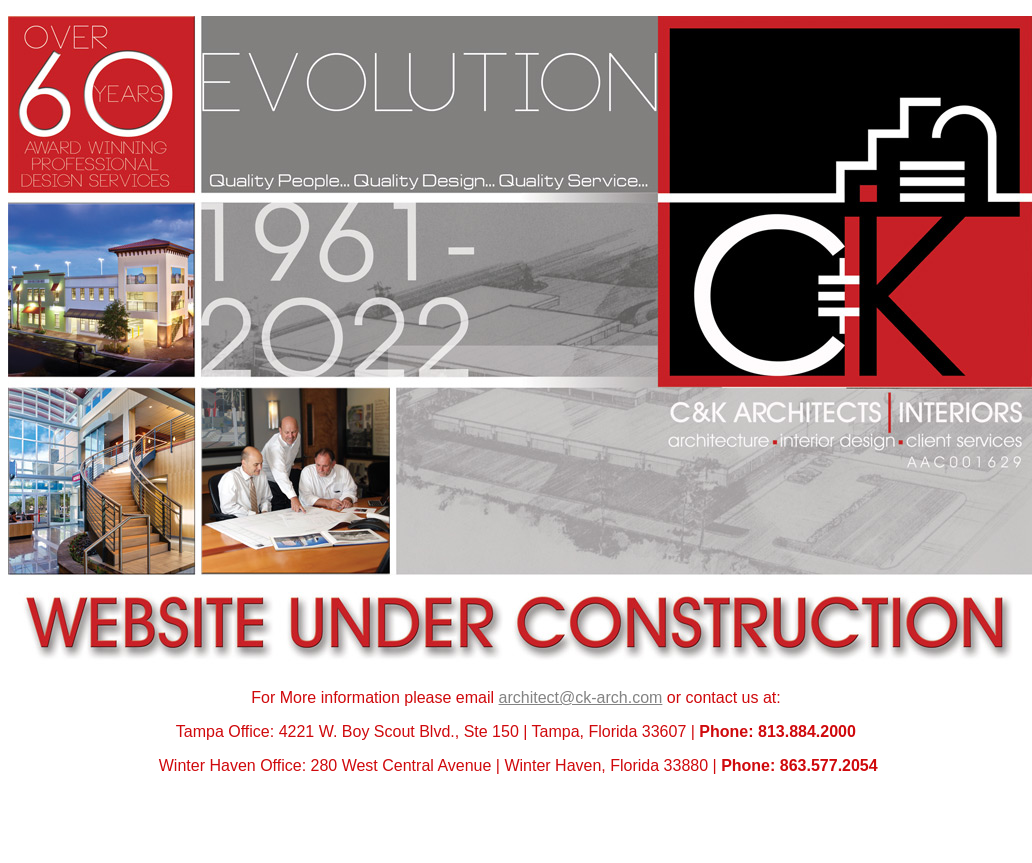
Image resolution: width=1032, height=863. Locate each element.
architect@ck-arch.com (581, 697)
